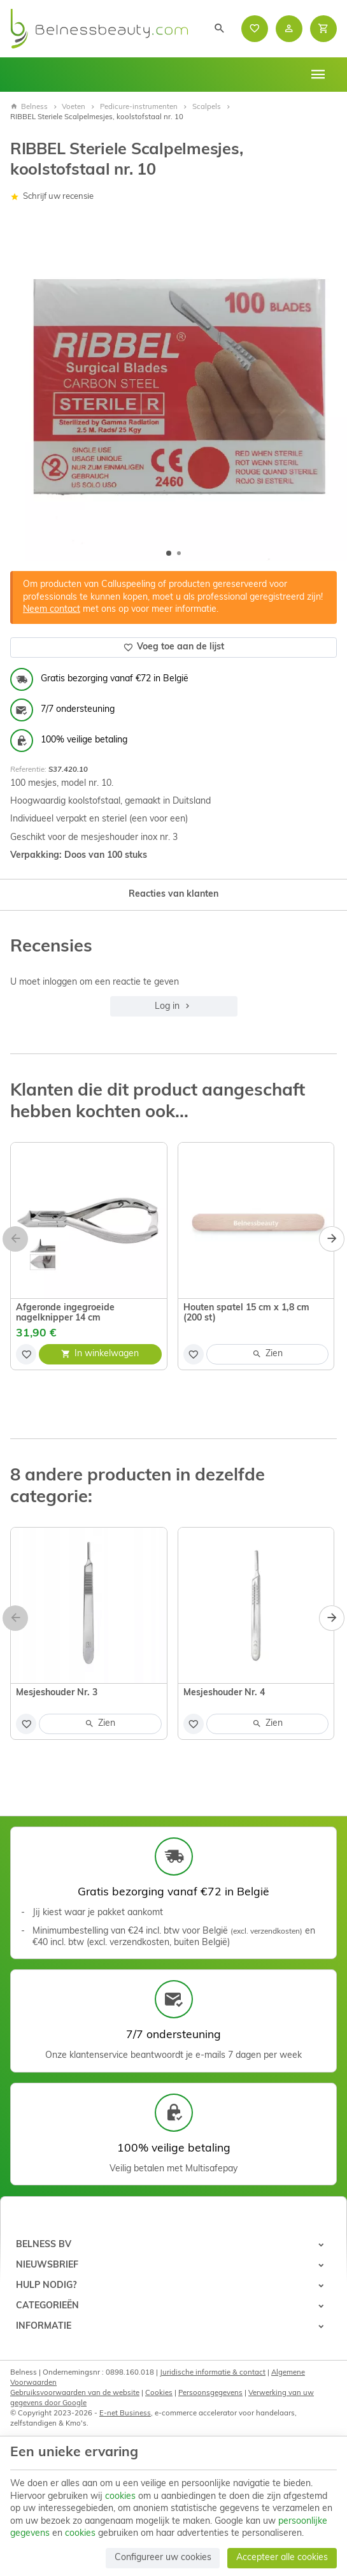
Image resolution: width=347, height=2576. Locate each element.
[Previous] (15, 1239)
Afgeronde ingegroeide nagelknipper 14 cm (65, 1313)
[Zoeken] (220, 28)
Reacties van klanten (173, 894)
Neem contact (51, 609)
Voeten (73, 107)
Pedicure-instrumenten (139, 107)
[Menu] (318, 74)
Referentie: (28, 770)
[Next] (331, 1239)
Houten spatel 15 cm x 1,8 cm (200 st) (246, 1313)
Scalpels (206, 107)
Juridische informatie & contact (213, 2373)
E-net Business (125, 2413)
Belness (29, 107)
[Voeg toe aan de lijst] (26, 1354)
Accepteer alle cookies (282, 2558)
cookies (120, 2496)
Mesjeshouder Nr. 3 (56, 1693)
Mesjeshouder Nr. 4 (224, 1693)
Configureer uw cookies (163, 2558)
